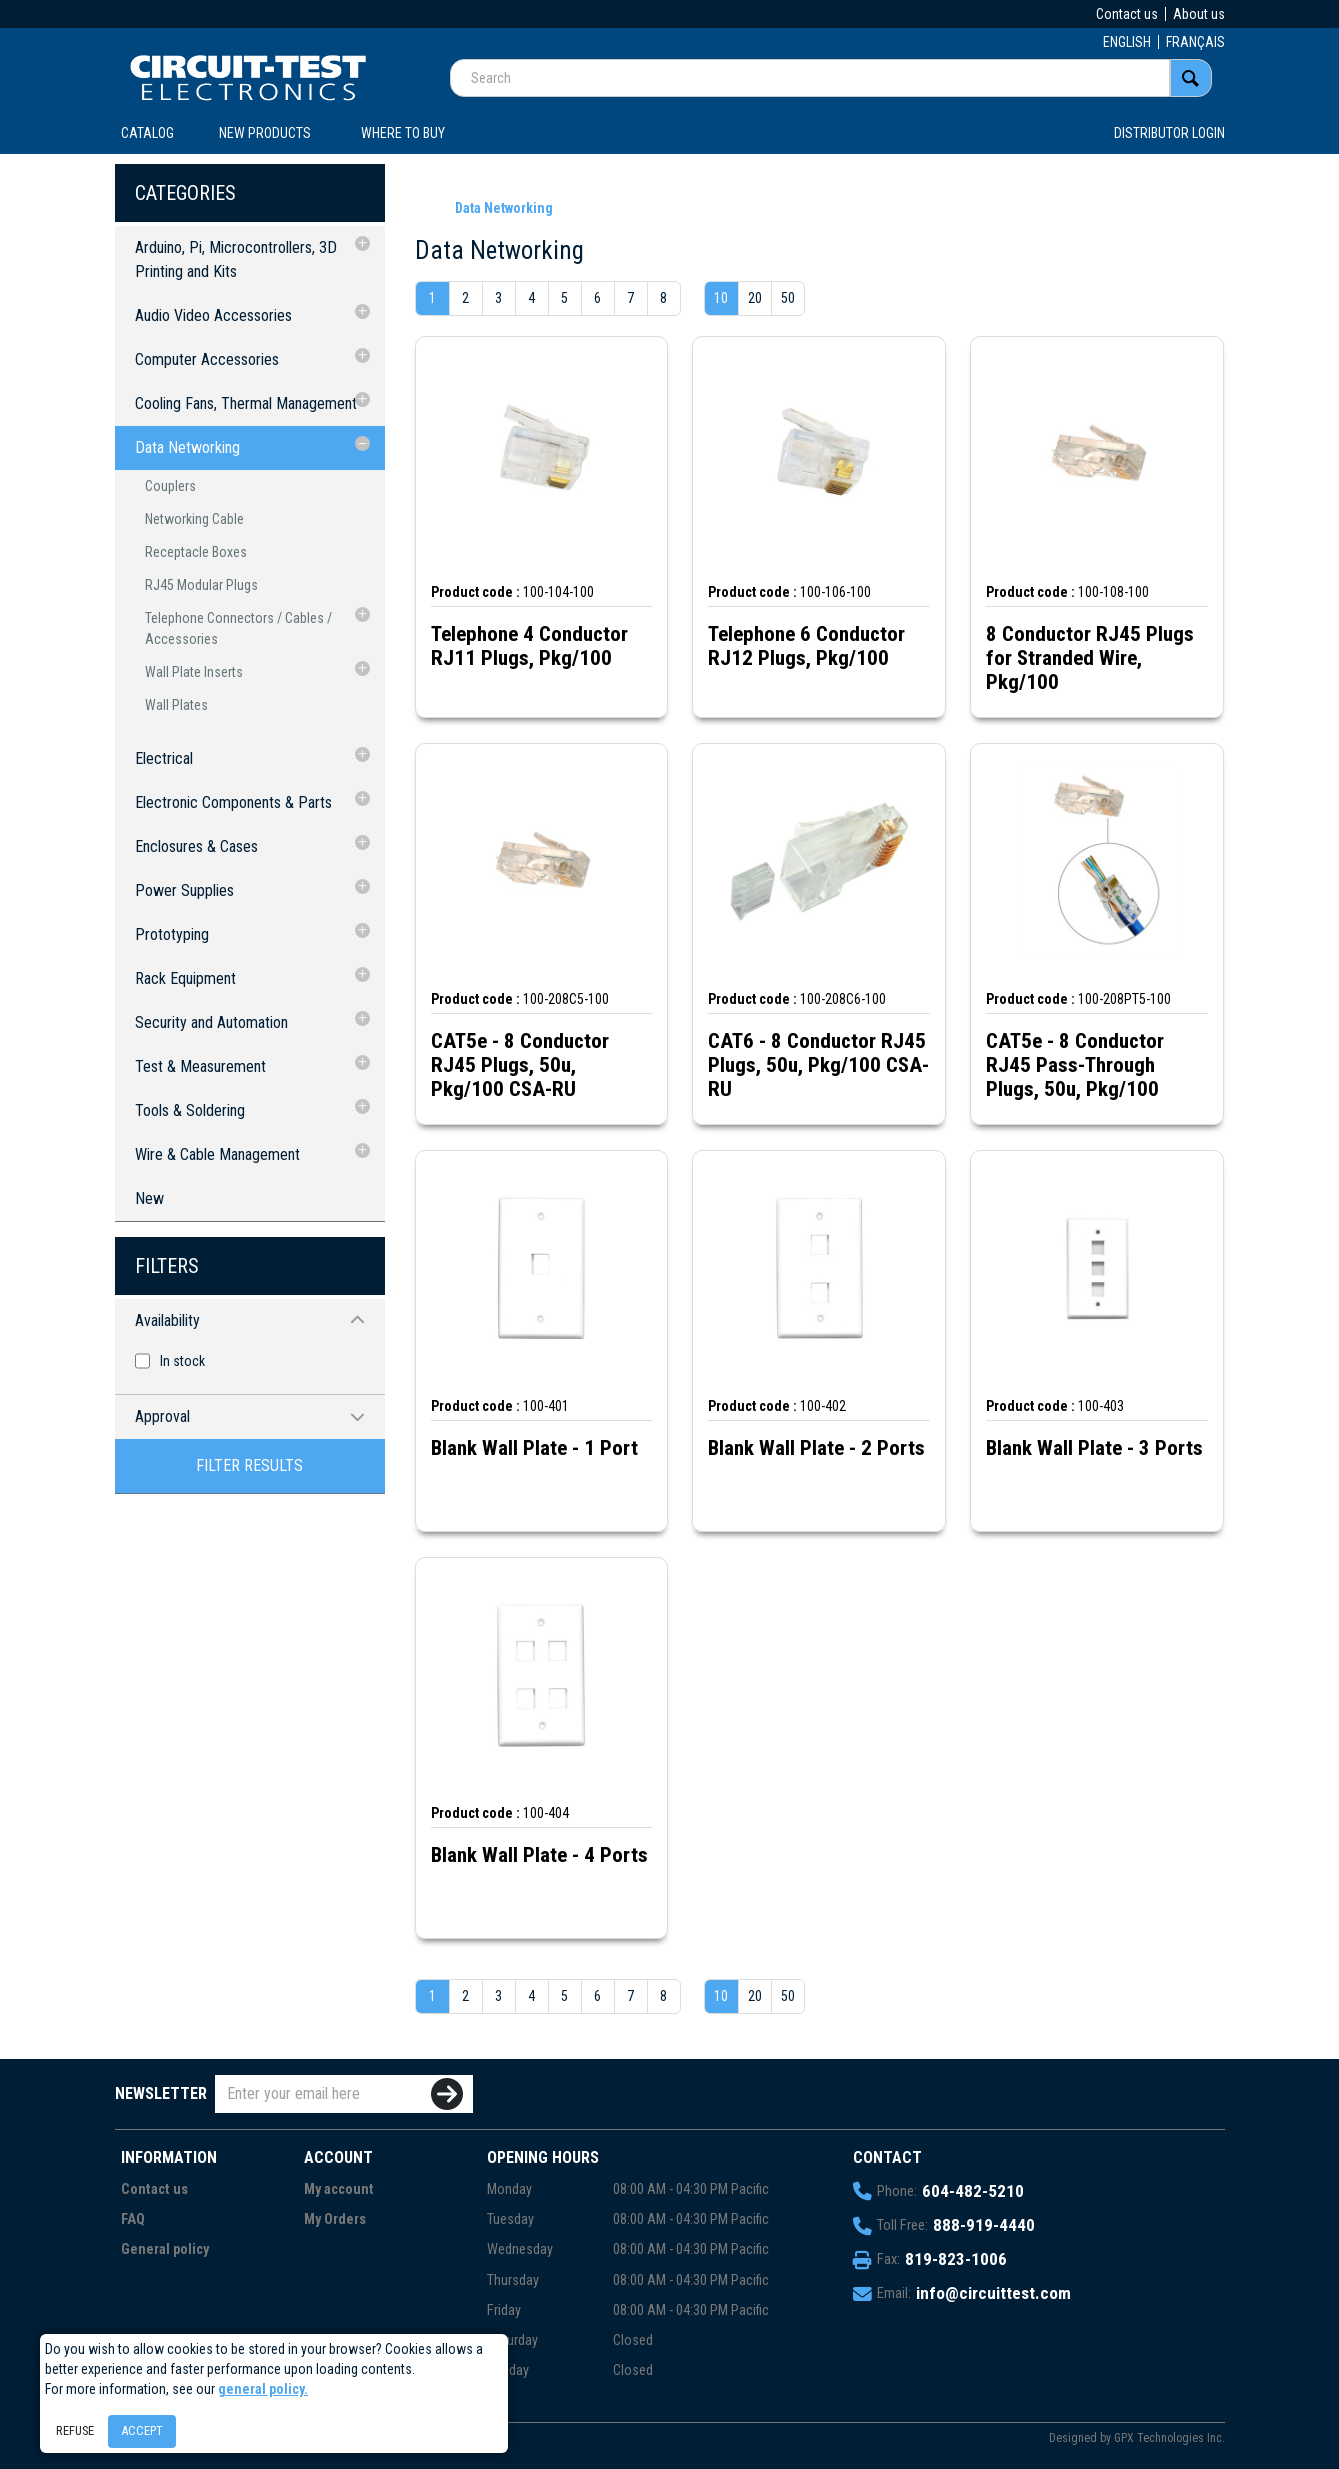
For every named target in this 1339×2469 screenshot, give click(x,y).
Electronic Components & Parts (233, 802)
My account (339, 2189)
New (149, 1198)
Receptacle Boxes (196, 552)
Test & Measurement (200, 1066)
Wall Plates (176, 705)
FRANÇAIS (1195, 42)
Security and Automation (211, 1022)
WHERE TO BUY (403, 133)
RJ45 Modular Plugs (201, 585)
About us (1199, 14)
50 (788, 298)
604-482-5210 (973, 2191)
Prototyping (172, 934)
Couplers (170, 486)
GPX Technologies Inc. (1169, 2438)
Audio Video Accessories (213, 315)
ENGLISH (1127, 42)
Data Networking (187, 447)
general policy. (263, 2389)
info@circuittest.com (993, 2293)
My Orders (335, 2219)
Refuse (75, 2430)
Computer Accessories (207, 359)
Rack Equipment (185, 978)
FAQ (133, 2219)
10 (721, 298)
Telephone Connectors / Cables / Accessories (238, 628)
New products (265, 133)
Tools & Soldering (190, 1110)
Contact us (1127, 14)
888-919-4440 (984, 2225)
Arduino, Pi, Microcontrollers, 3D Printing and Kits (236, 259)
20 (755, 298)
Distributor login (1169, 133)
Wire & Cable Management (217, 1154)
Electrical (164, 758)
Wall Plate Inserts (194, 672)
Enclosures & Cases (196, 846)
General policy (165, 2249)
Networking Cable (194, 519)
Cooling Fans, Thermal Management (246, 403)
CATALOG (147, 133)
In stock (182, 1361)
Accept (142, 2430)
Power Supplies (184, 890)
